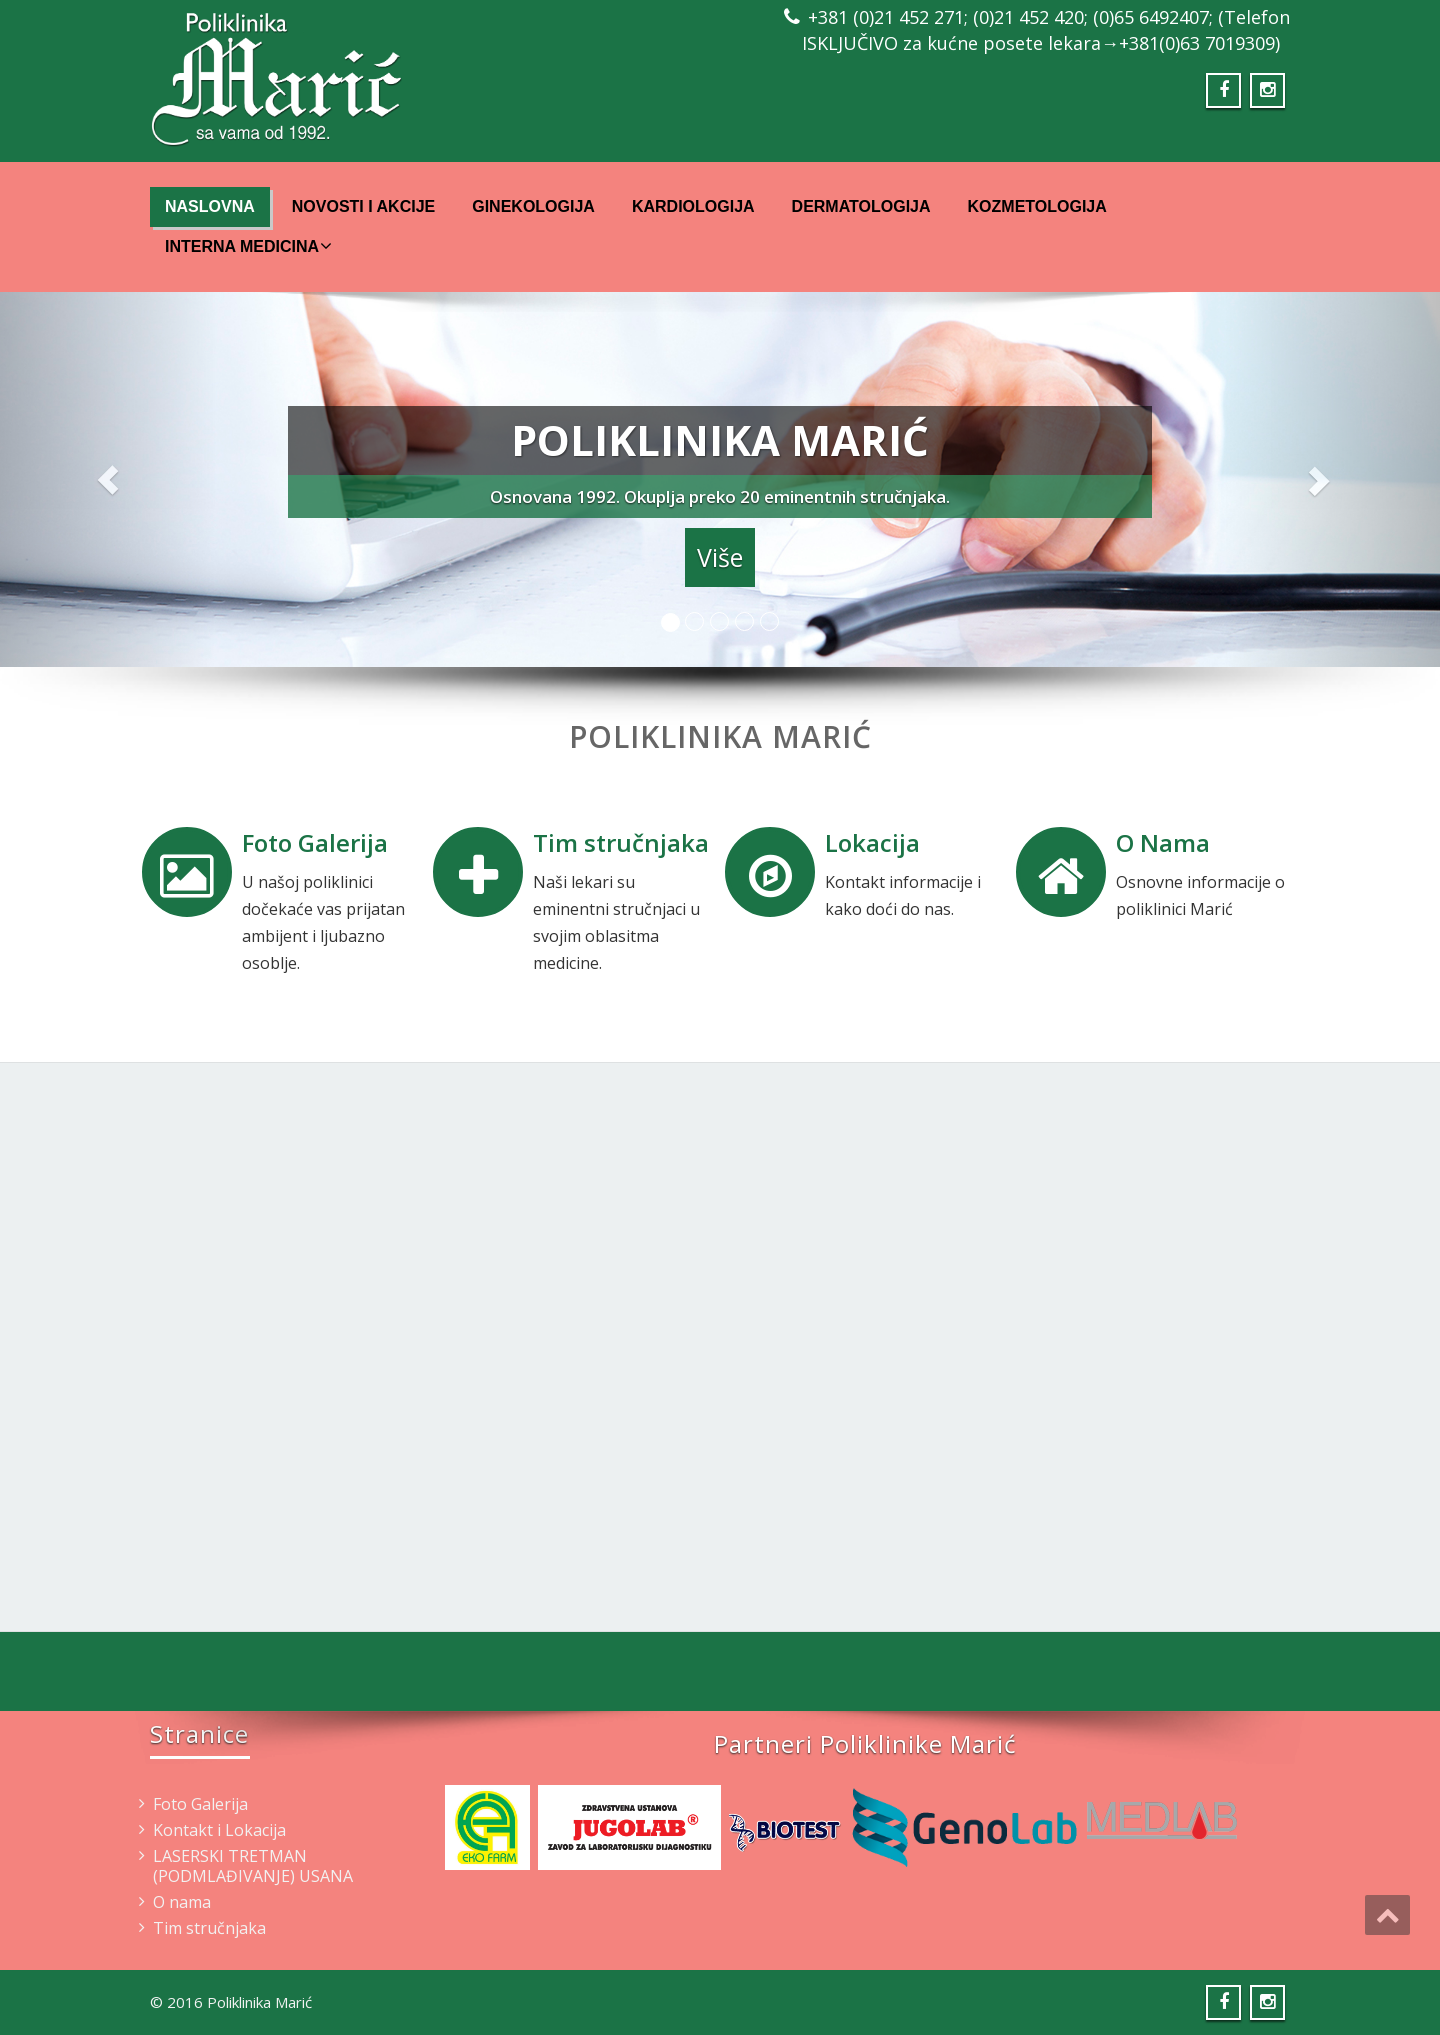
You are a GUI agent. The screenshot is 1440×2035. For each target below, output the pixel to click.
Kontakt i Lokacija (219, 1830)
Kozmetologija (1037, 206)
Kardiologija (693, 206)
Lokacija (872, 842)
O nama (182, 1902)
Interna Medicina (248, 246)
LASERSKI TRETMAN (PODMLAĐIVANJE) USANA (253, 1866)
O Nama (1163, 842)
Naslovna (210, 206)
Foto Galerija (315, 842)
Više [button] (720, 557)
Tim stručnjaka (621, 842)
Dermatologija (861, 206)
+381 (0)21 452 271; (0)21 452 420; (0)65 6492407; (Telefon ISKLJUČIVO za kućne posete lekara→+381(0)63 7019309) (1046, 30)
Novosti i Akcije (363, 206)
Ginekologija (533, 206)
